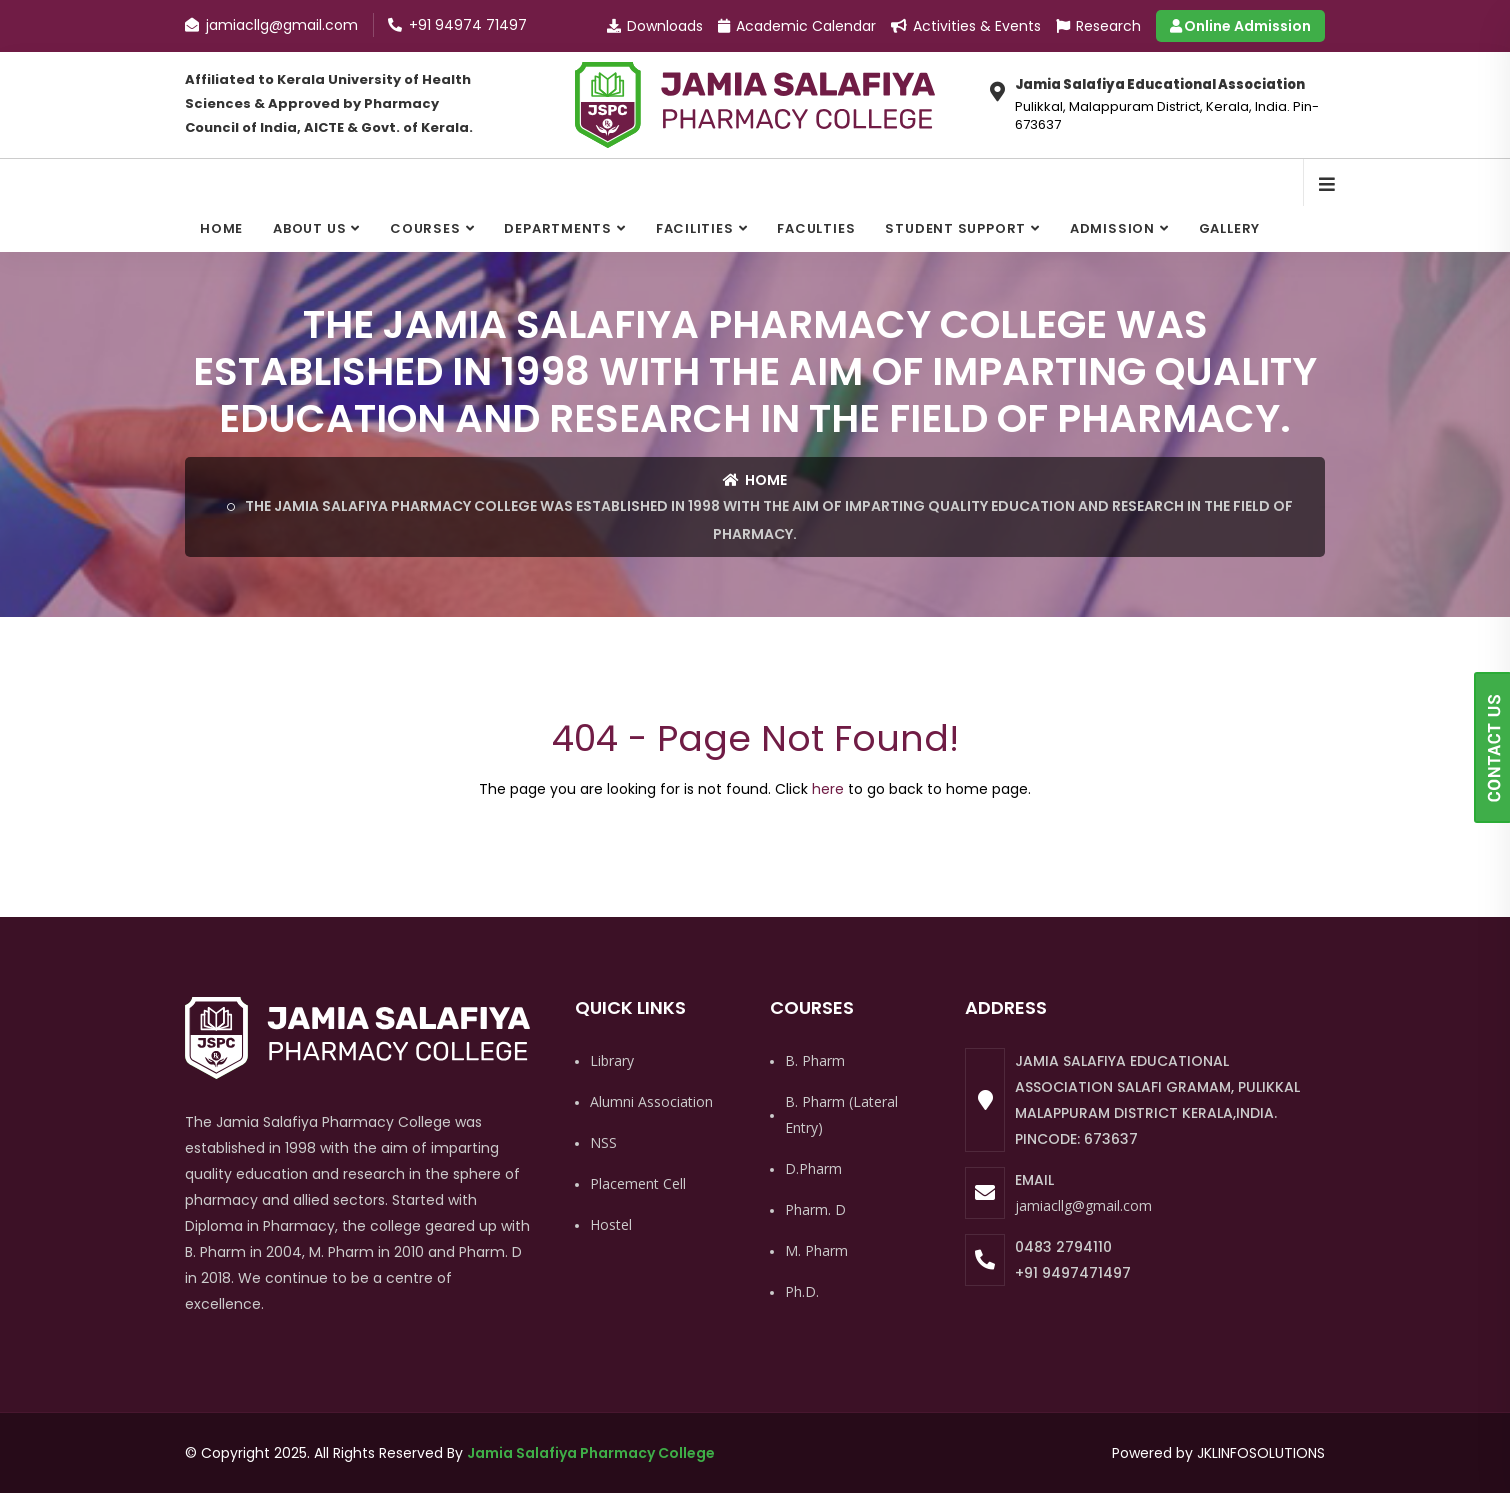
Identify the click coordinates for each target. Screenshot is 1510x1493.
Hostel (611, 1224)
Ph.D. (802, 1291)
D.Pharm (813, 1168)
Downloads (655, 26)
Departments (558, 228)
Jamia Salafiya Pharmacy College (591, 1453)
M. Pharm (816, 1250)
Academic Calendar (797, 26)
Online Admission (1240, 26)
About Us (309, 228)
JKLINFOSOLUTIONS (1261, 1453)
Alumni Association (651, 1101)
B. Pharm (815, 1060)
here (828, 789)
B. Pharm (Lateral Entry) (841, 1114)
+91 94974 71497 (457, 25)
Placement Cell (638, 1183)
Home (221, 228)
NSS (603, 1142)
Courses (425, 228)
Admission (1112, 228)
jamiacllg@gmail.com (1083, 1205)
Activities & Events (966, 26)
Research (1098, 26)
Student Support (955, 228)
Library (612, 1060)
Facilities (695, 228)
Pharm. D (815, 1209)
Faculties (816, 228)
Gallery (1229, 228)
